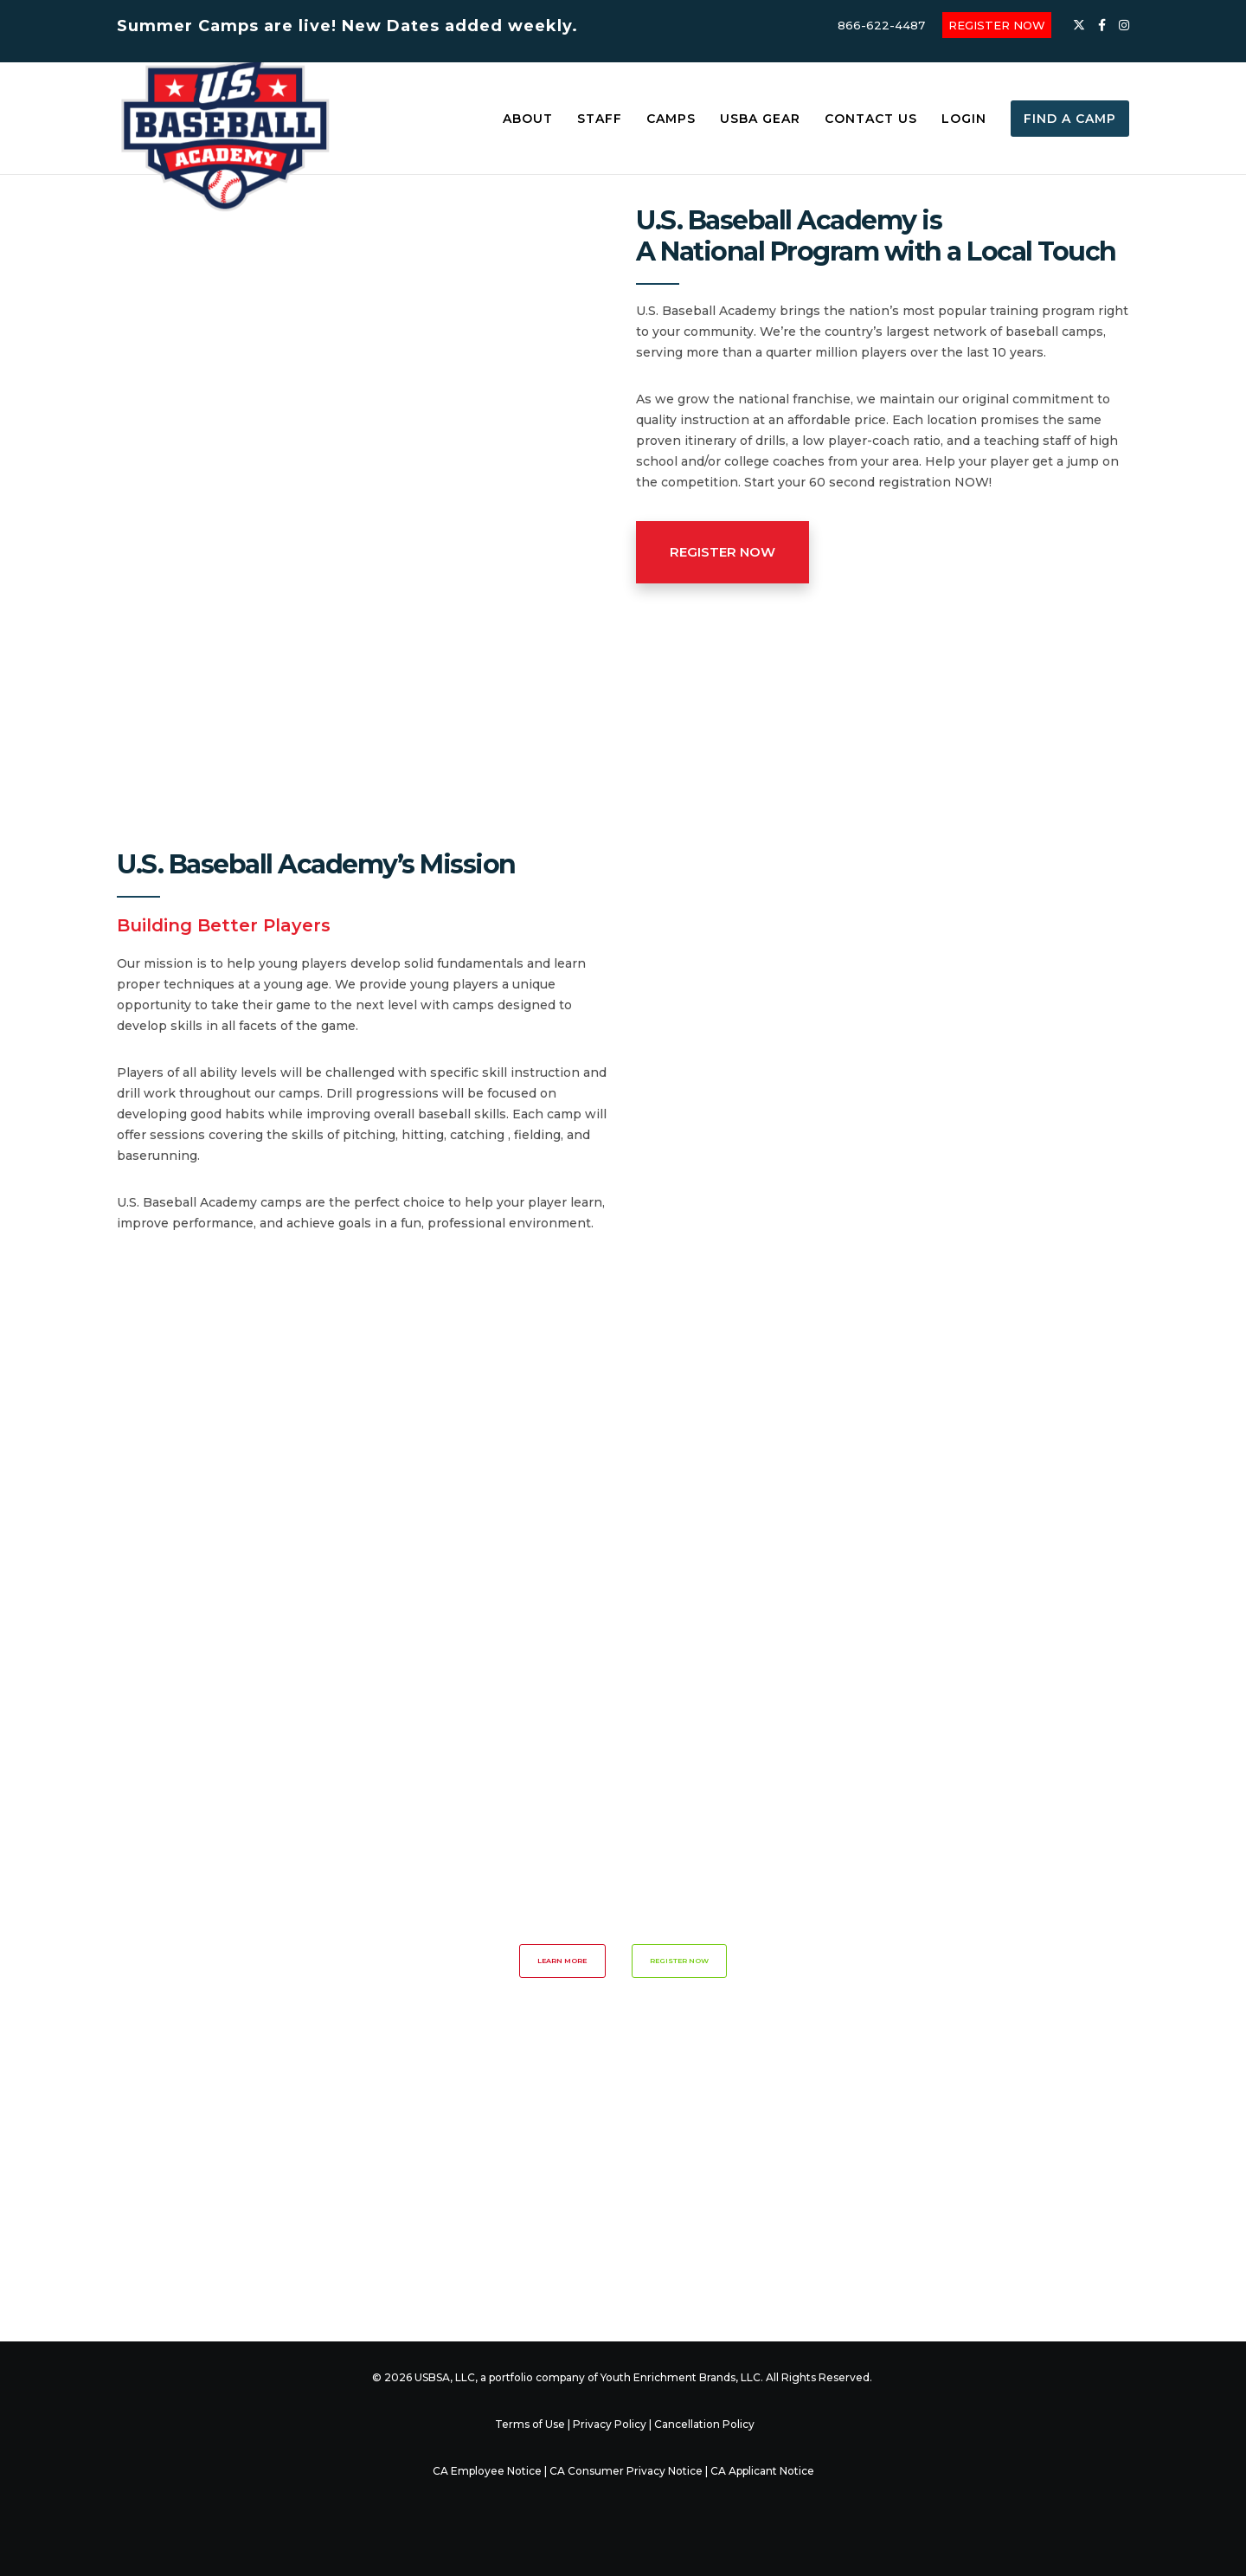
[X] (1079, 25)
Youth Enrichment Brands (668, 2377)
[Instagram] (1124, 25)
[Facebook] (1102, 25)
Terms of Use (530, 2424)
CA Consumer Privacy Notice (626, 2470)
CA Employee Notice (487, 2470)
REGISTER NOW (996, 25)
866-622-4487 (881, 25)
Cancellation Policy (704, 2424)
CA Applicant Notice (762, 2470)
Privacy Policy (609, 2424)
